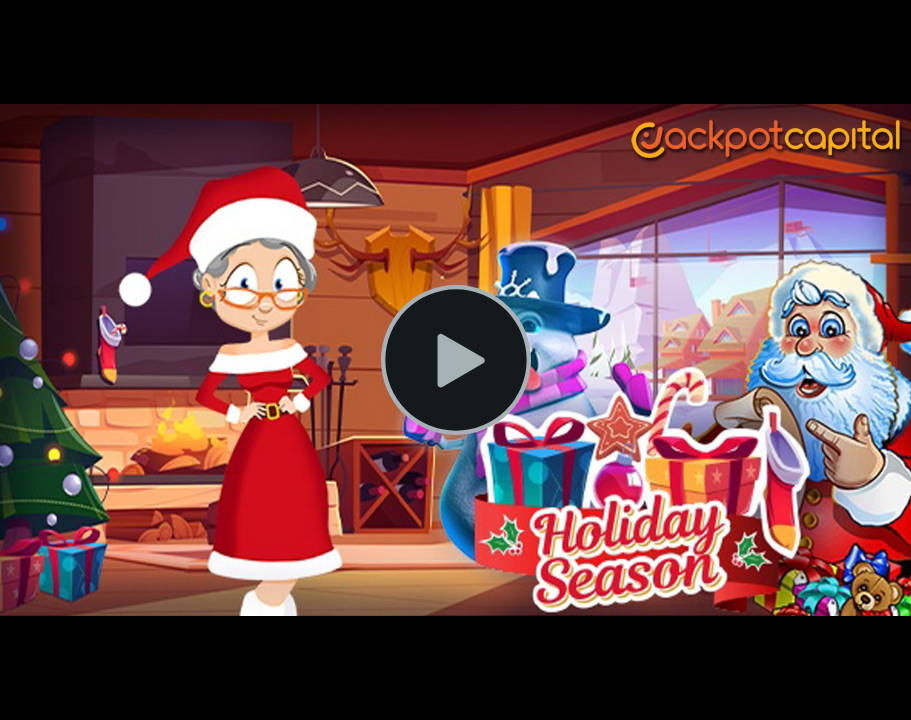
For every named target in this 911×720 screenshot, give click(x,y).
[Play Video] (456, 360)
